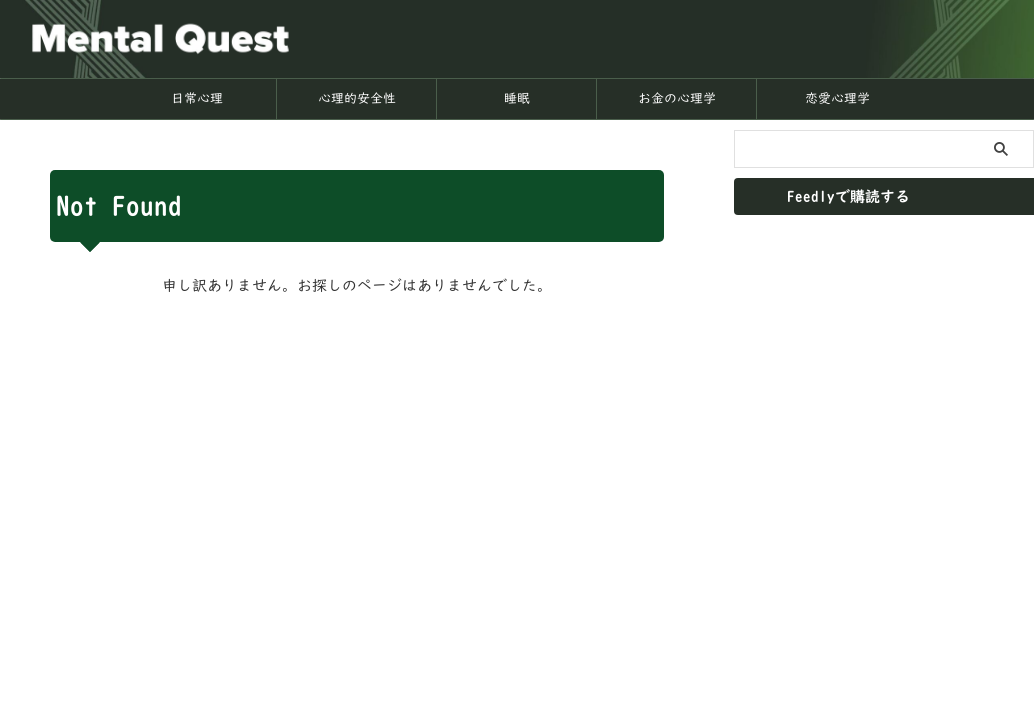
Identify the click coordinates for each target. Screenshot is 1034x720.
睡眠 (517, 98)
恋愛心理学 (837, 98)
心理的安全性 (357, 98)
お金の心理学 (677, 98)
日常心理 (197, 98)
